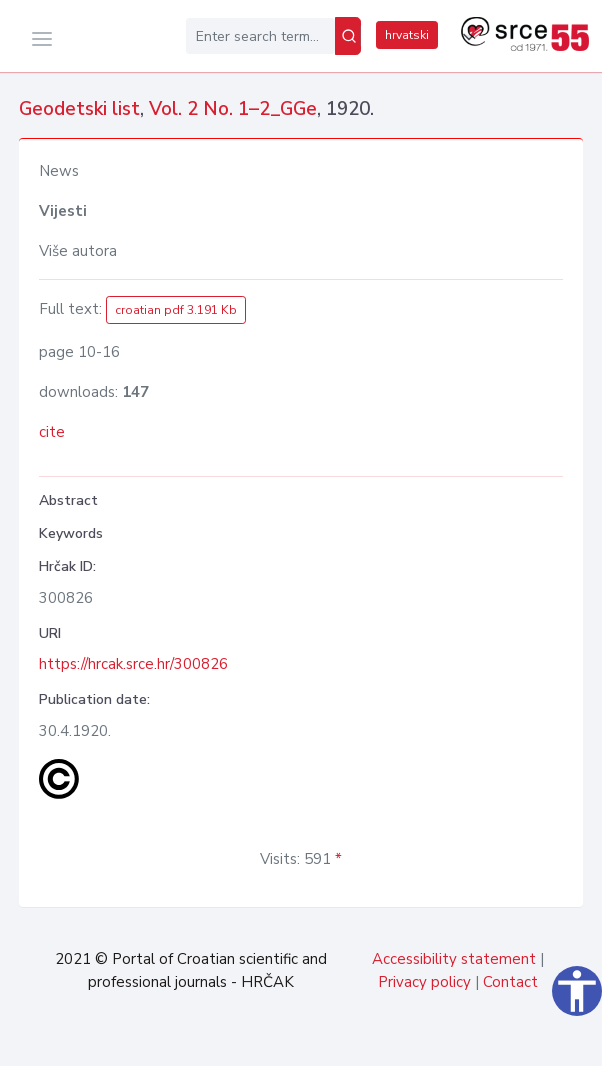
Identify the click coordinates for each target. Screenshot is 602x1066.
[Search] (348, 36)
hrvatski (407, 35)
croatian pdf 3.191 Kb (176, 310)
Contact (510, 982)
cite (52, 432)
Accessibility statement (454, 959)
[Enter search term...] (260, 36)
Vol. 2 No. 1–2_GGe (233, 109)
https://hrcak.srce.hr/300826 (133, 664)
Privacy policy (424, 982)
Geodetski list (79, 109)
